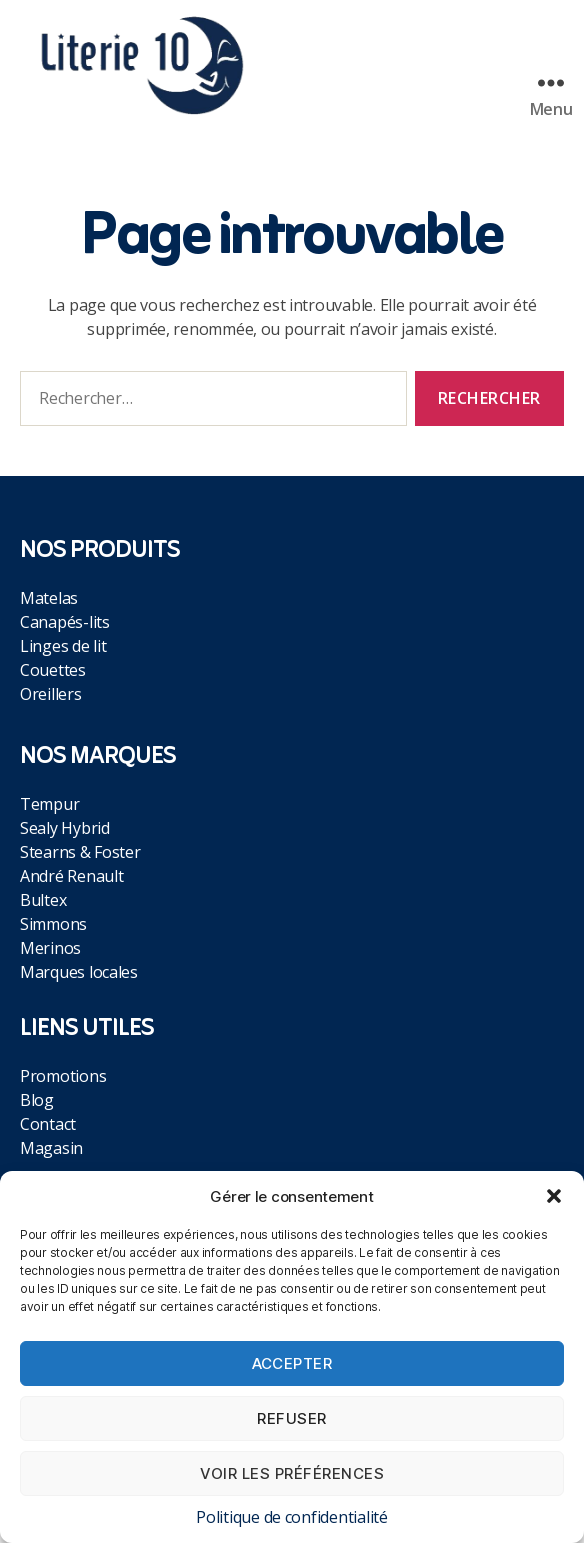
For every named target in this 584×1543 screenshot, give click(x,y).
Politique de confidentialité (291, 1517)
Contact (48, 1124)
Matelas (49, 598)
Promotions (63, 1076)
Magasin (51, 1148)
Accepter (292, 1363)
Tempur (49, 804)
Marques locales (79, 972)
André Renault (72, 876)
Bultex (43, 900)
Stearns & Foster (80, 852)
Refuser (292, 1418)
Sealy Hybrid (65, 828)
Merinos (50, 948)
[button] (554, 1196)
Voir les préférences (292, 1473)
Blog (37, 1100)
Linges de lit (63, 646)
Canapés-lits (65, 622)
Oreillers (51, 694)
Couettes (53, 670)
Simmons (53, 924)
